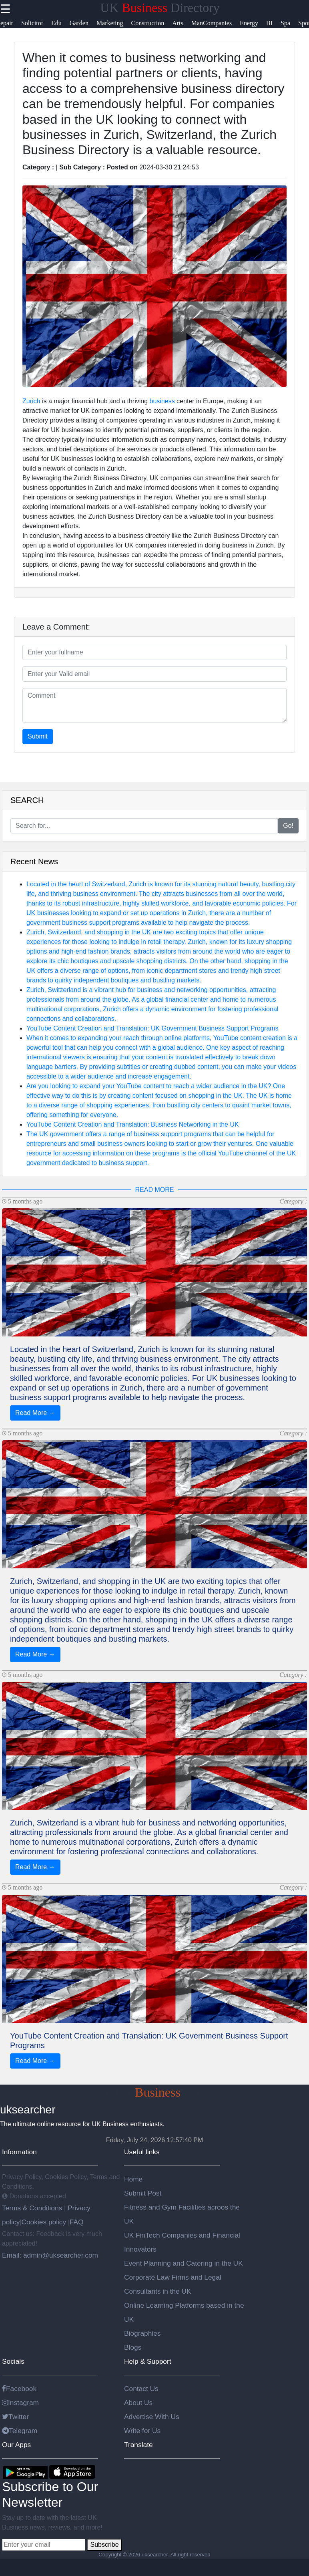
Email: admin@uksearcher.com (50, 2255)
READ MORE (154, 1189)
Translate (138, 2445)
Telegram (19, 2431)
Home (133, 2179)
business (162, 401)
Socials (13, 2361)
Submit (38, 736)
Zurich (31, 401)
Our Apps (16, 2445)
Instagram (20, 2403)
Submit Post (142, 2193)
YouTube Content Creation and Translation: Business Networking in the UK (132, 1124)
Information (19, 2152)
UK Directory (160, 7)
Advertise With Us (151, 2417)
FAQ (77, 2222)
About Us (138, 2403)
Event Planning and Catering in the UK (183, 2263)
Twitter (15, 2417)
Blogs (132, 2347)
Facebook (19, 2389)
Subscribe (104, 2544)
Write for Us (142, 2431)
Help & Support (147, 2361)
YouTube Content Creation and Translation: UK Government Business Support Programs (152, 1028)
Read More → (35, 1412)
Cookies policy (43, 2222)
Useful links (142, 2152)
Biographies (142, 2333)
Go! (288, 825)
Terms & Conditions (33, 2208)
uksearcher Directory (154, 2092)
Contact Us (141, 2389)
